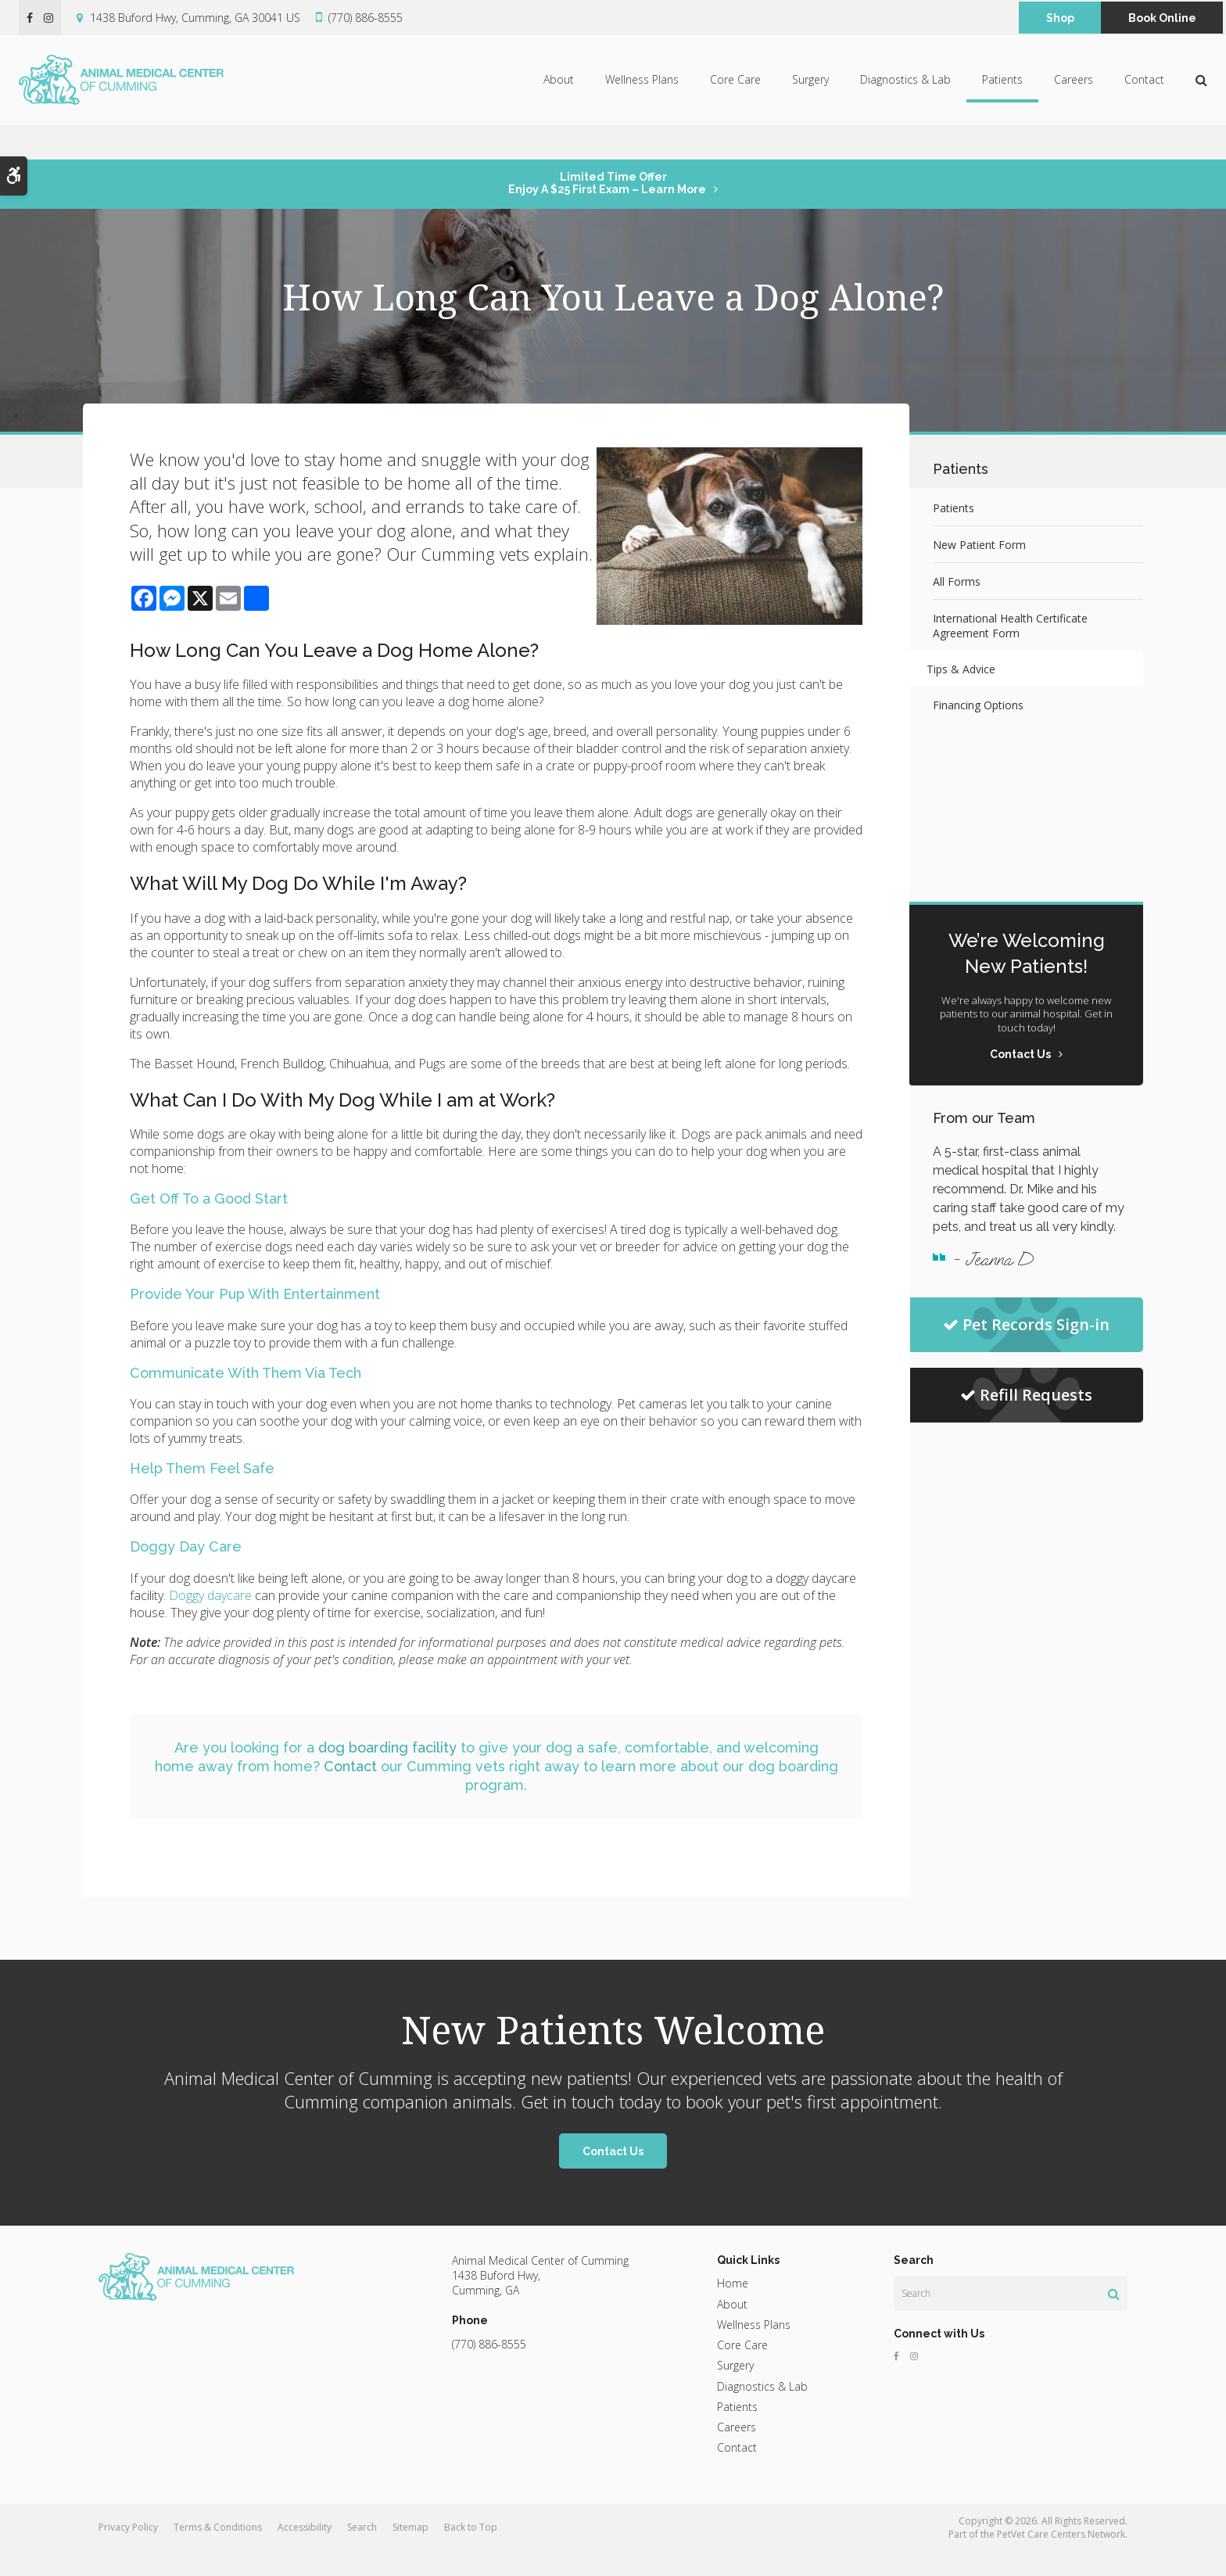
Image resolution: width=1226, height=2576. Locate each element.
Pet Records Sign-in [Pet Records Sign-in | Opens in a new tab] (1026, 1324)
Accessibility (305, 2551)
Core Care (735, 97)
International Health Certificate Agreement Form (1010, 625)
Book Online (1162, 18)
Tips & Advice (967, 669)
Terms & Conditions (218, 2551)
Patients (1002, 97)
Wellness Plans (642, 97)
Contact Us (613, 2175)
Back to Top (470, 2551)
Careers (1073, 97)
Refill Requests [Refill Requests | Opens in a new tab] (1026, 1394)
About (558, 97)
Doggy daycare (210, 1618)
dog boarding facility (387, 1771)
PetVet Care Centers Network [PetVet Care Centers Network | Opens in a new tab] (1061, 2557)
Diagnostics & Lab (905, 97)
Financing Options (978, 705)
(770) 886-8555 (365, 17)
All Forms (956, 581)
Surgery (810, 97)
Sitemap (410, 2551)
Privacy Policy (128, 2551)
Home (732, 2307)
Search (362, 2551)
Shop (1060, 18)
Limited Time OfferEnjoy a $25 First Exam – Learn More (607, 183)
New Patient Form (979, 544)
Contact (1144, 97)
